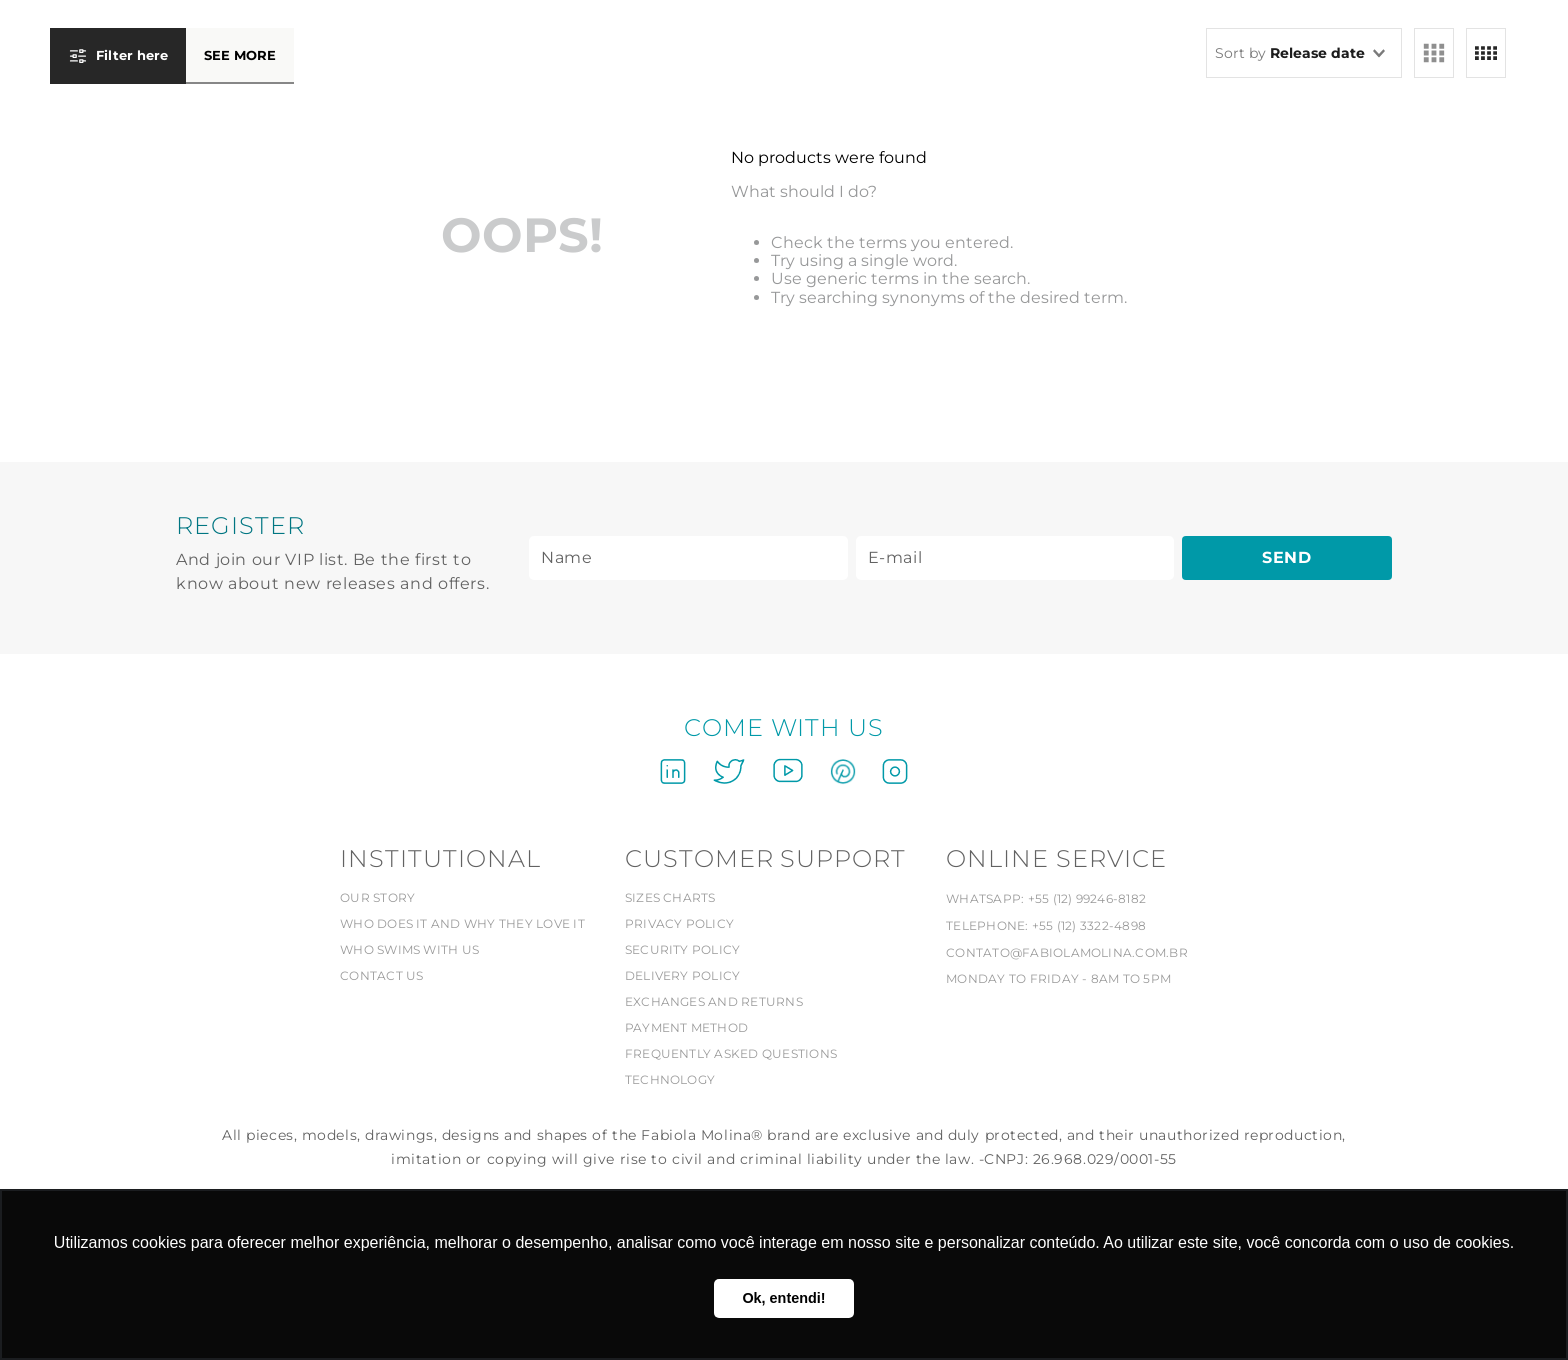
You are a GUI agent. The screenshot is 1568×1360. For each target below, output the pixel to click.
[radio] (1434, 53)
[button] (172, 64)
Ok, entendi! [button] (783, 1298)
